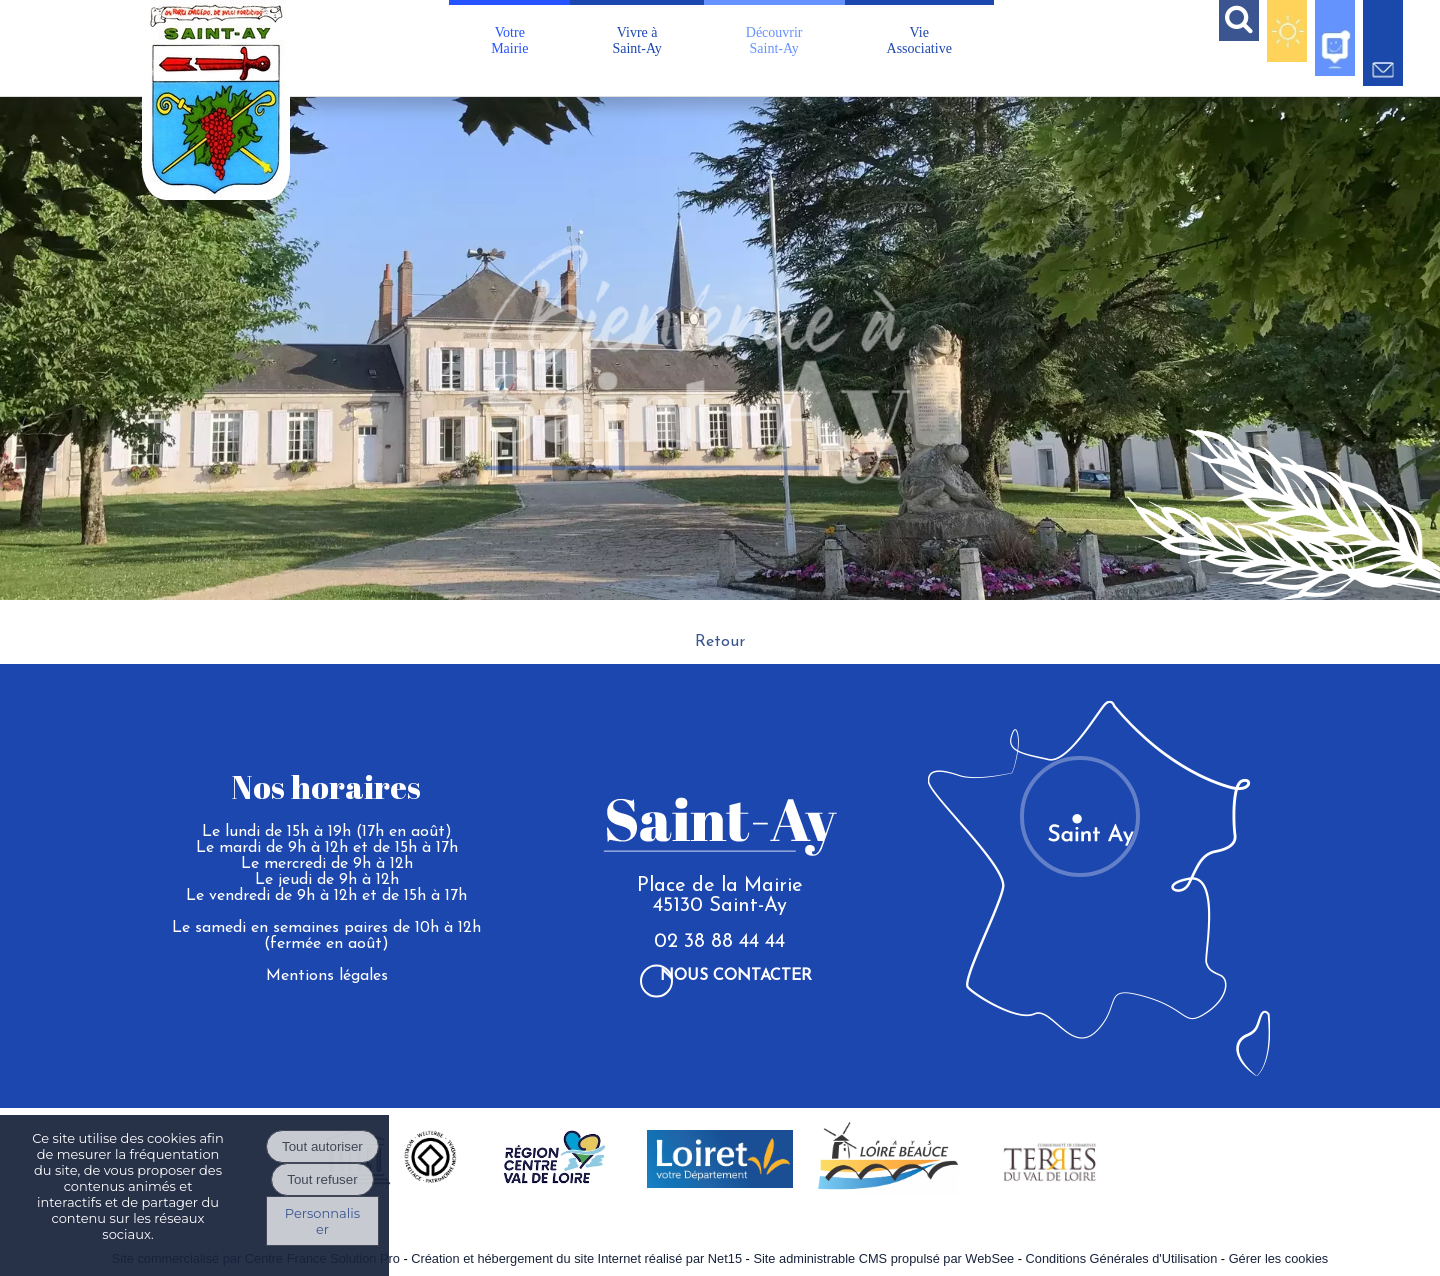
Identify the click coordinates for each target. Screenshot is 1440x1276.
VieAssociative (919, 40)
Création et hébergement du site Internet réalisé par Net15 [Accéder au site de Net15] (576, 1258)
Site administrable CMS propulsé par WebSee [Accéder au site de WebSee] (883, 1258)
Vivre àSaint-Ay (636, 40)
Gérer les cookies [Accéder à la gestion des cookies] (1279, 1258)
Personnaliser (322, 1221)
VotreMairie (509, 40)
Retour (720, 642)
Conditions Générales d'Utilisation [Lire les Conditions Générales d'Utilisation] (1122, 1258)
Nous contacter (736, 976)
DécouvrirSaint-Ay (774, 40)
